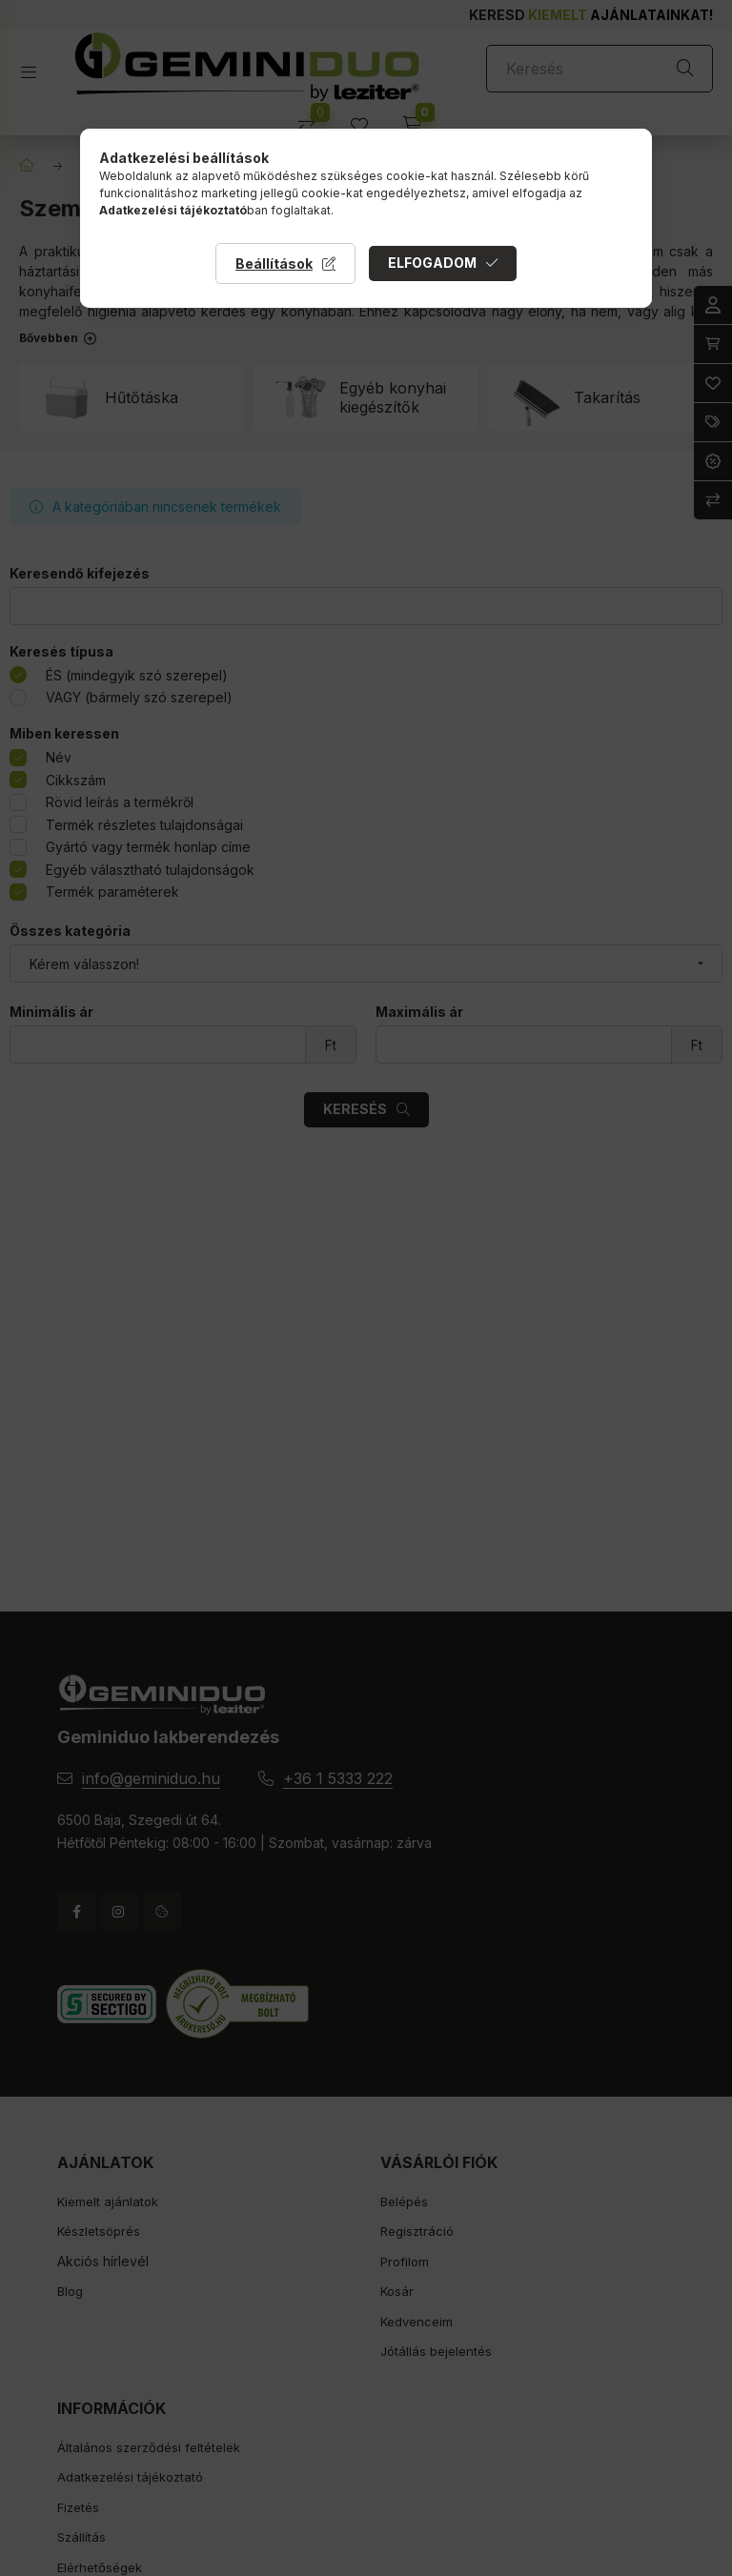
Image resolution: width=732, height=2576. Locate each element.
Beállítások (274, 263)
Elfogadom (432, 262)
